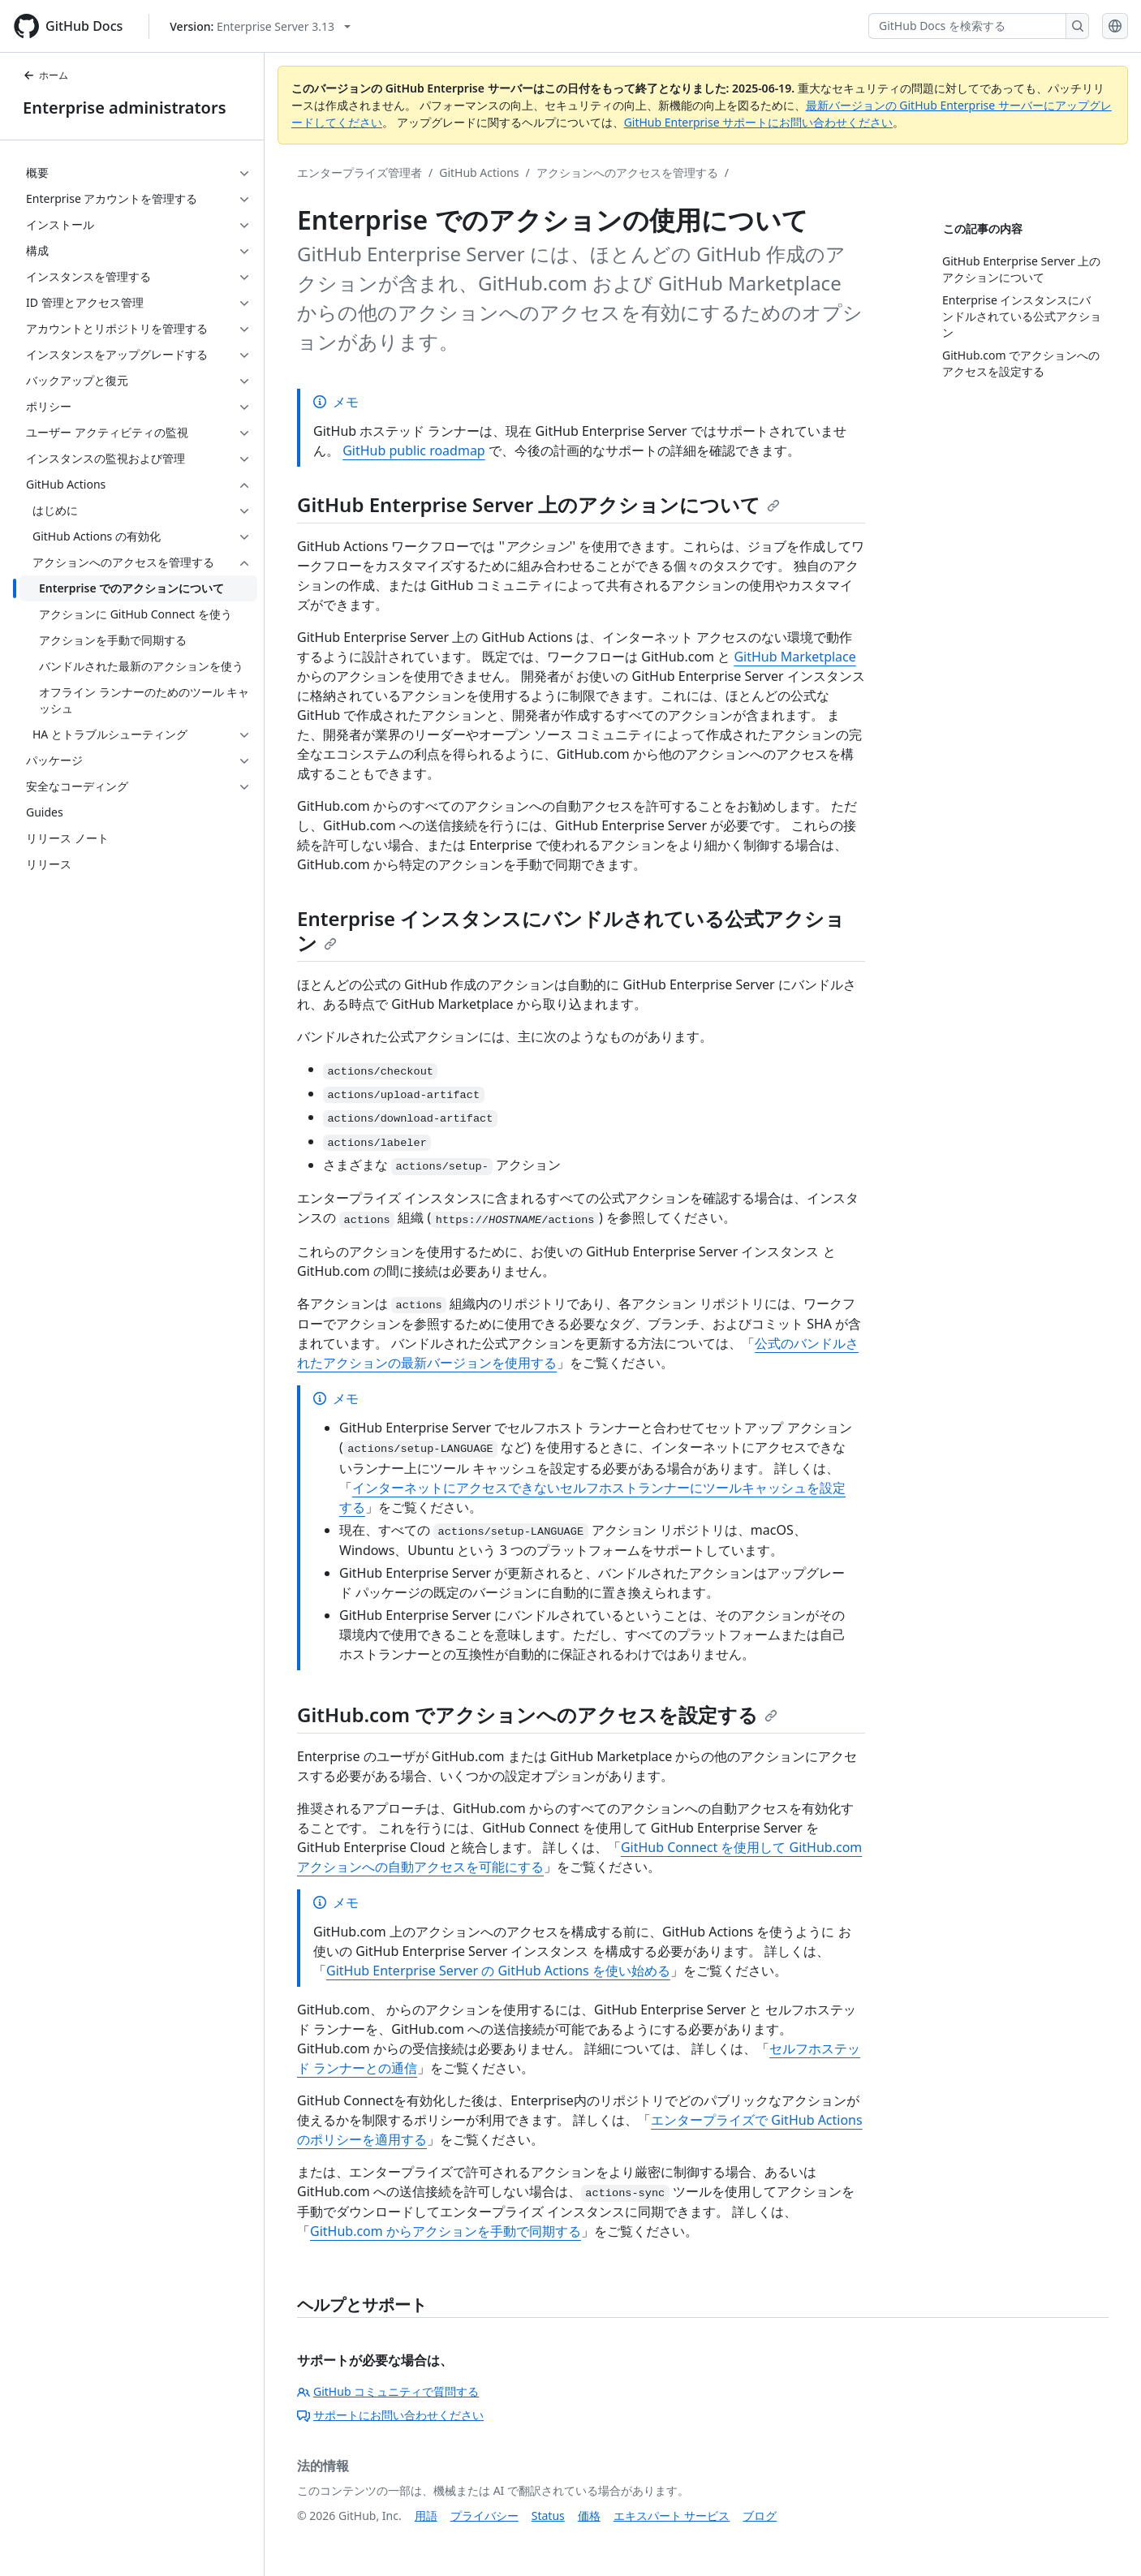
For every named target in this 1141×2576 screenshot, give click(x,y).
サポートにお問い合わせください (390, 2415)
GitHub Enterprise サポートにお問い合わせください (758, 122)
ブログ (760, 2515)
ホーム (45, 75)
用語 (426, 2515)
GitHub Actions (479, 172)
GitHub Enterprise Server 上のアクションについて (538, 504)
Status (548, 2515)
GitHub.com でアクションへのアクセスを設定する (537, 1714)
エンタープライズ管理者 (359, 172)
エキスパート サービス (672, 2515)
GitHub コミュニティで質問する (388, 2391)
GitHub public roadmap (413, 450)
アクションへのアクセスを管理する (627, 172)
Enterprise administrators (124, 107)
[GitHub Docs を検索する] (967, 26)
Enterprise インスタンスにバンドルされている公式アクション (571, 930)
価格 (589, 2515)
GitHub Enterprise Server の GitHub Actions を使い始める (498, 1970)
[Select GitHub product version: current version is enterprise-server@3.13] (260, 26)
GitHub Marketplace (794, 657)
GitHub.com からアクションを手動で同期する (445, 2231)
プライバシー (484, 2515)
